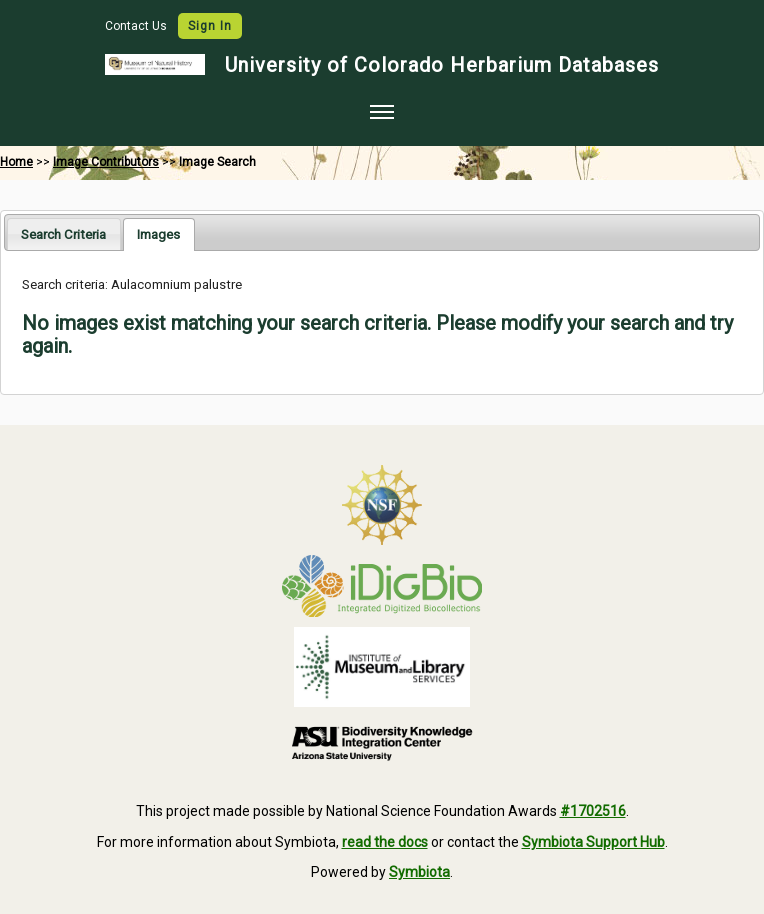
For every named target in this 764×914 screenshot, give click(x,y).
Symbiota (419, 872)
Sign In (210, 26)
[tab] (63, 233)
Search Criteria (63, 234)
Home (16, 162)
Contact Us (137, 26)
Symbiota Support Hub (593, 842)
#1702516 (593, 811)
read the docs (385, 842)
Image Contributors (106, 162)
